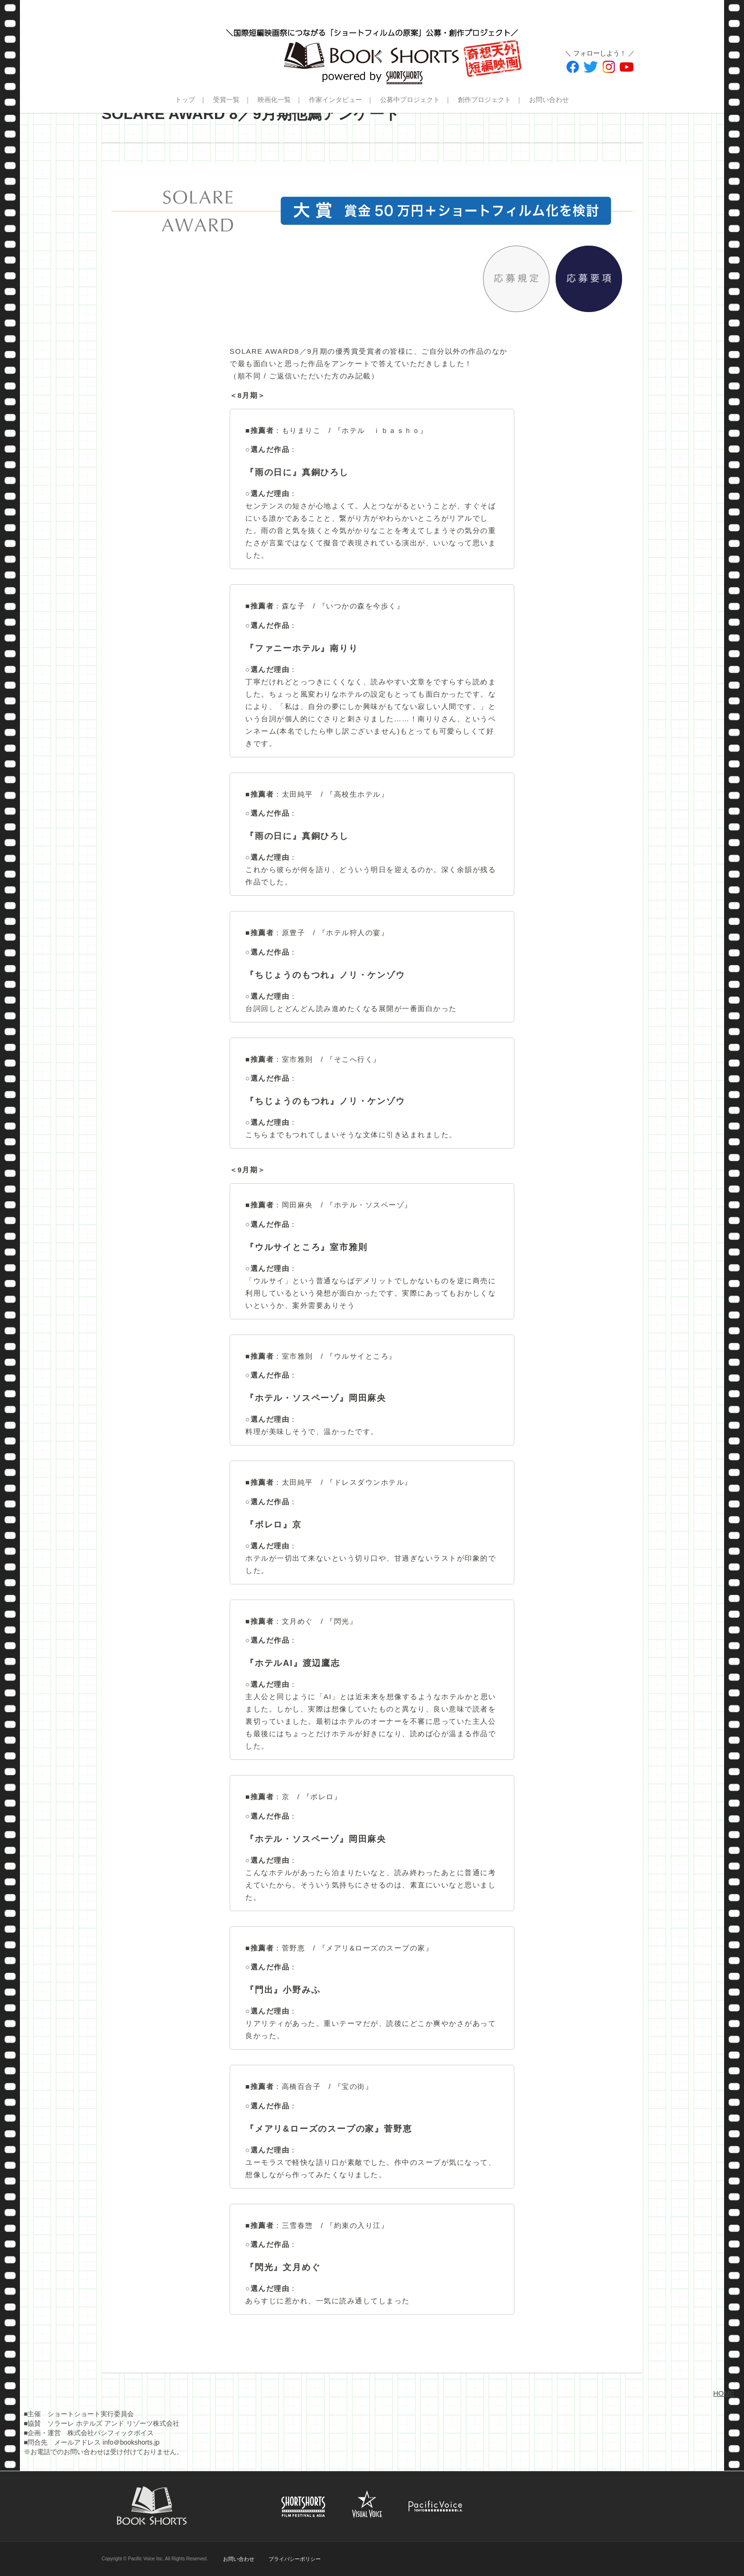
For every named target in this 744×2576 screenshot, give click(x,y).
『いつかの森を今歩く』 (361, 606)
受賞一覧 (226, 99)
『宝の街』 (353, 2086)
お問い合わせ (549, 99)
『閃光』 (341, 1621)
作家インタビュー (335, 99)
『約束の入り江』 (357, 2225)
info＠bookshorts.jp (130, 2442)
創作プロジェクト (484, 99)
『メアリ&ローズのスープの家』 (376, 1948)
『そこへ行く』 (353, 1059)
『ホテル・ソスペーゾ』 (369, 1205)
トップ (185, 99)
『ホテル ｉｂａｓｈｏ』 (381, 430)
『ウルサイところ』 (361, 1356)
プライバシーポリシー (295, 2559)
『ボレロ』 (322, 1797)
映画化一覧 (274, 99)
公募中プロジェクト (410, 99)
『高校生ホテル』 (357, 794)
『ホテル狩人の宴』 (353, 933)
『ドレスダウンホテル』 (369, 1482)
